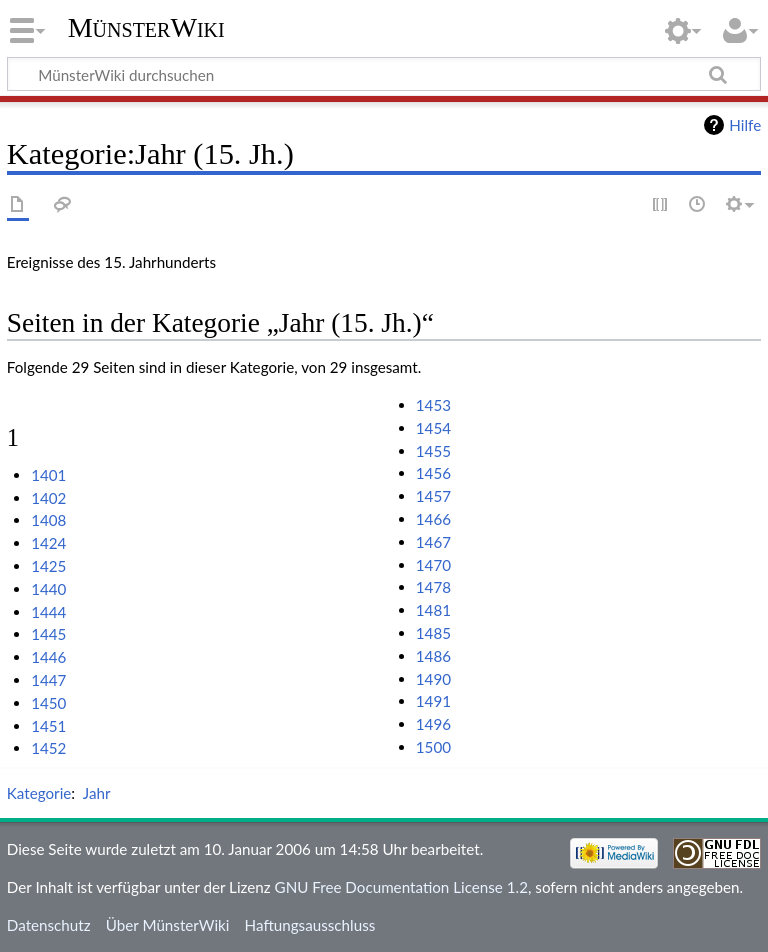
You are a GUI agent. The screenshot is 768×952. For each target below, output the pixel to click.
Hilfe (745, 125)
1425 (48, 566)
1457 (433, 496)
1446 (48, 657)
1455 (433, 451)
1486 (433, 656)
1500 (433, 747)
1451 (48, 726)
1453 (433, 405)
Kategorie (39, 793)
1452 (48, 748)
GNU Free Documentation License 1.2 (401, 887)
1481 (433, 610)
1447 (48, 680)
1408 (48, 520)
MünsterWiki (146, 27)
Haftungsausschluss (310, 925)
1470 (433, 565)
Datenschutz (49, 925)
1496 (433, 724)
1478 (433, 587)
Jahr (97, 793)
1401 (48, 475)
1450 (48, 703)
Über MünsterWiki (168, 925)
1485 (433, 633)
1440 (48, 589)
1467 (433, 542)
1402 (48, 498)
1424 (48, 543)
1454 (433, 428)
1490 (433, 679)
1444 (48, 612)
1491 (433, 701)
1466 (433, 519)
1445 (48, 634)
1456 (433, 473)
